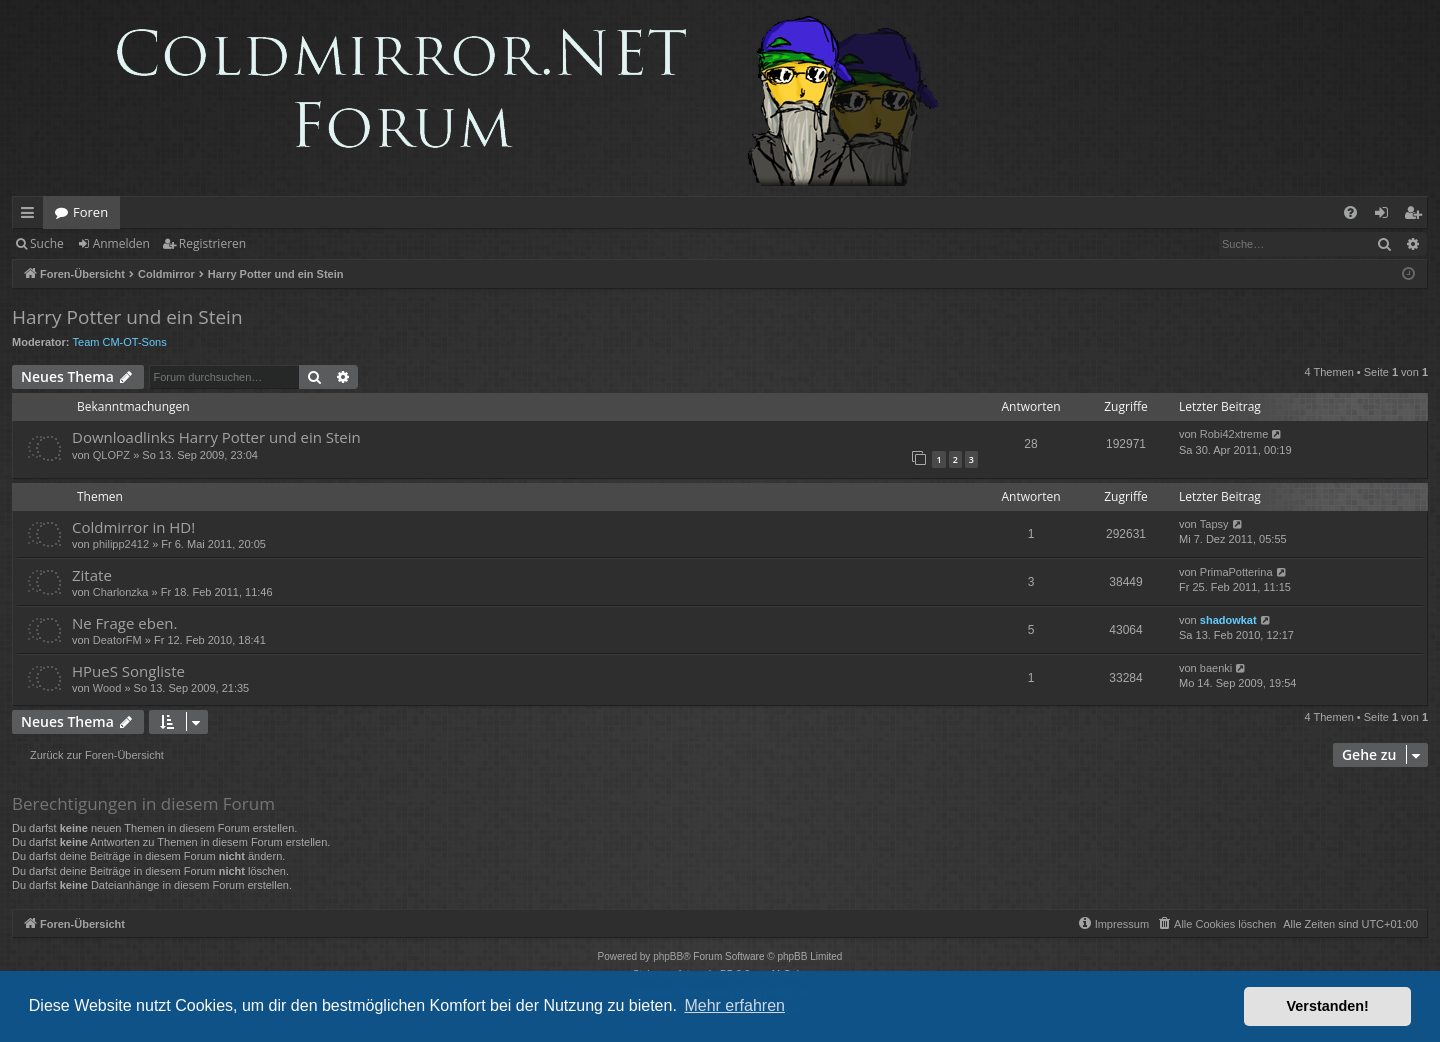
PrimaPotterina (1236, 572)
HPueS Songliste (128, 671)
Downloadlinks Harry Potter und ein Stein (216, 437)
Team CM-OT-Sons (120, 342)
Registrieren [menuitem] (1417, 216)
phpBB (668, 956)
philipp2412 (121, 544)
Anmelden (121, 243)
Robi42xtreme (1234, 434)
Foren (90, 212)
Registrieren (212, 243)
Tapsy (1214, 524)
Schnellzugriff (31, 216)
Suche (47, 243)
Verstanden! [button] (1328, 1006)
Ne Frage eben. (124, 623)
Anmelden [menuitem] (1387, 216)
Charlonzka (121, 592)
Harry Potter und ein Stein (127, 317)
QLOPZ (111, 455)
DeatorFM (117, 640)
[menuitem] (1350, 212)
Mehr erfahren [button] (734, 1005)
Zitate (92, 575)
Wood (107, 688)
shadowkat (1228, 620)
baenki (1216, 668)
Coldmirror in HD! (133, 527)
